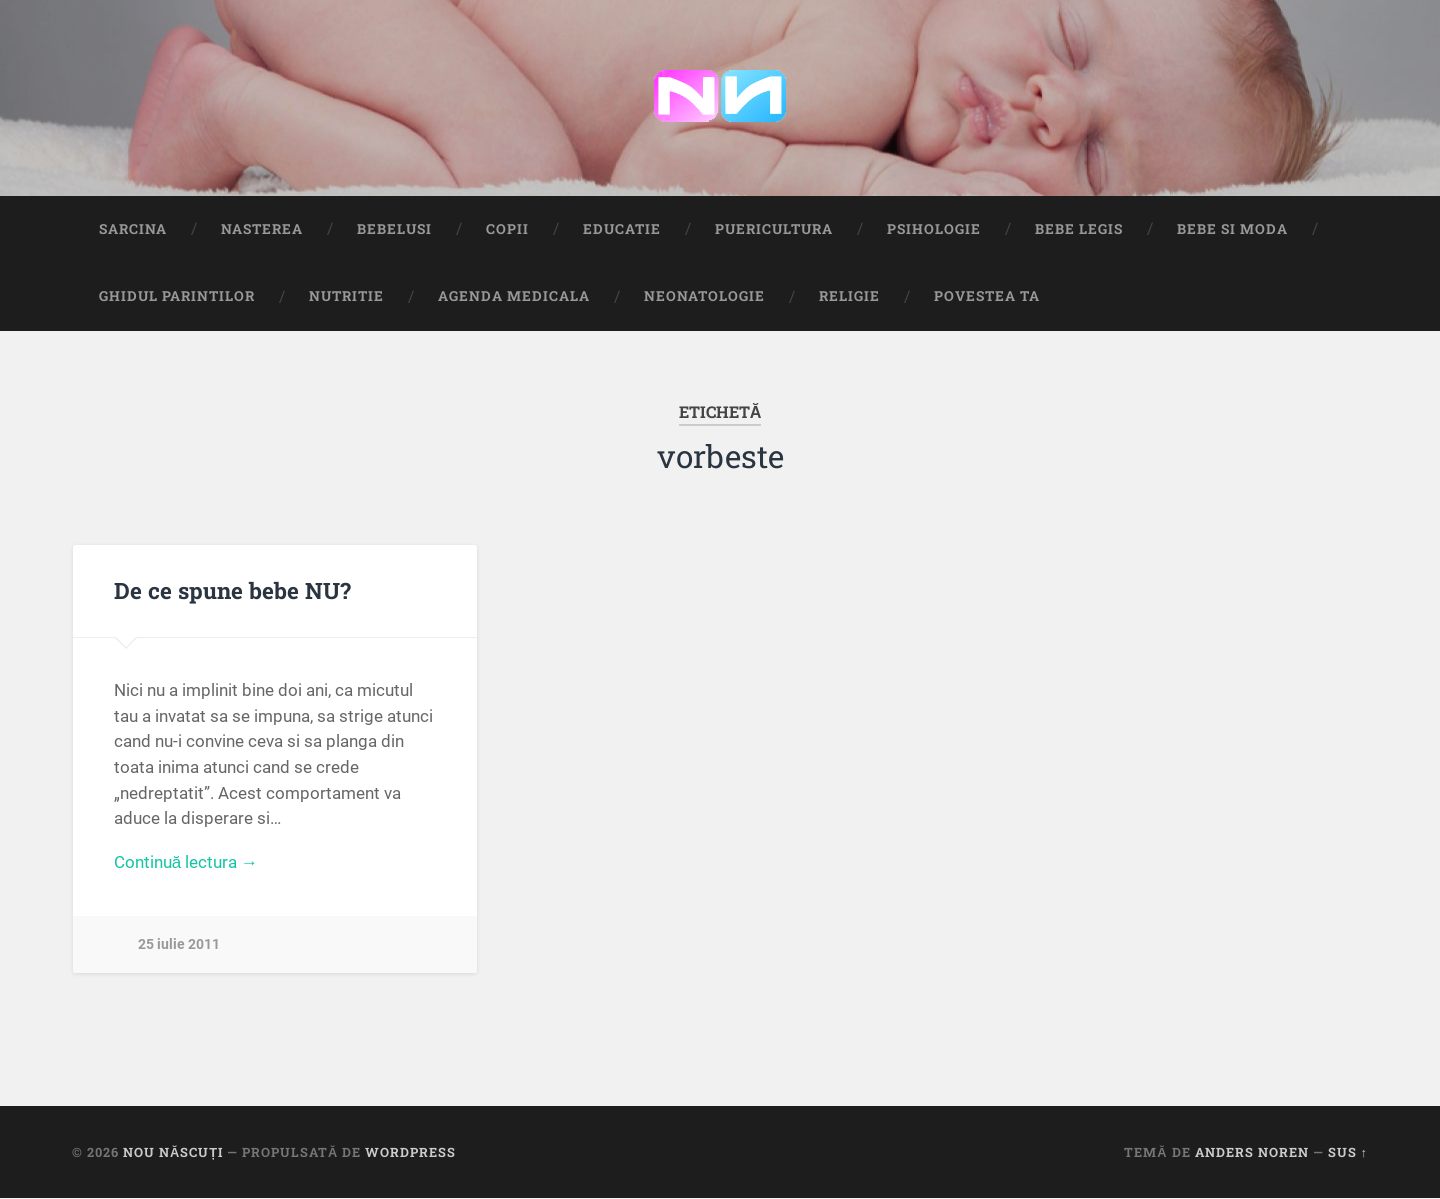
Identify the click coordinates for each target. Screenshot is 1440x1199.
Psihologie (934, 229)
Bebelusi (394, 229)
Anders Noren (1252, 1152)
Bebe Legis (1079, 229)
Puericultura (774, 229)
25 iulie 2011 (179, 945)
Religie (849, 297)
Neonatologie (704, 297)
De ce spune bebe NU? (232, 591)
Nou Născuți (173, 1152)
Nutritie (346, 297)
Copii (507, 229)
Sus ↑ (1348, 1152)
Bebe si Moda (1232, 229)
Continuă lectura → (186, 863)
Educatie (622, 229)
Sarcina (133, 229)
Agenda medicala (514, 297)
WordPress (410, 1152)
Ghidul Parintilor (177, 297)
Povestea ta (987, 297)
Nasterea (262, 229)
